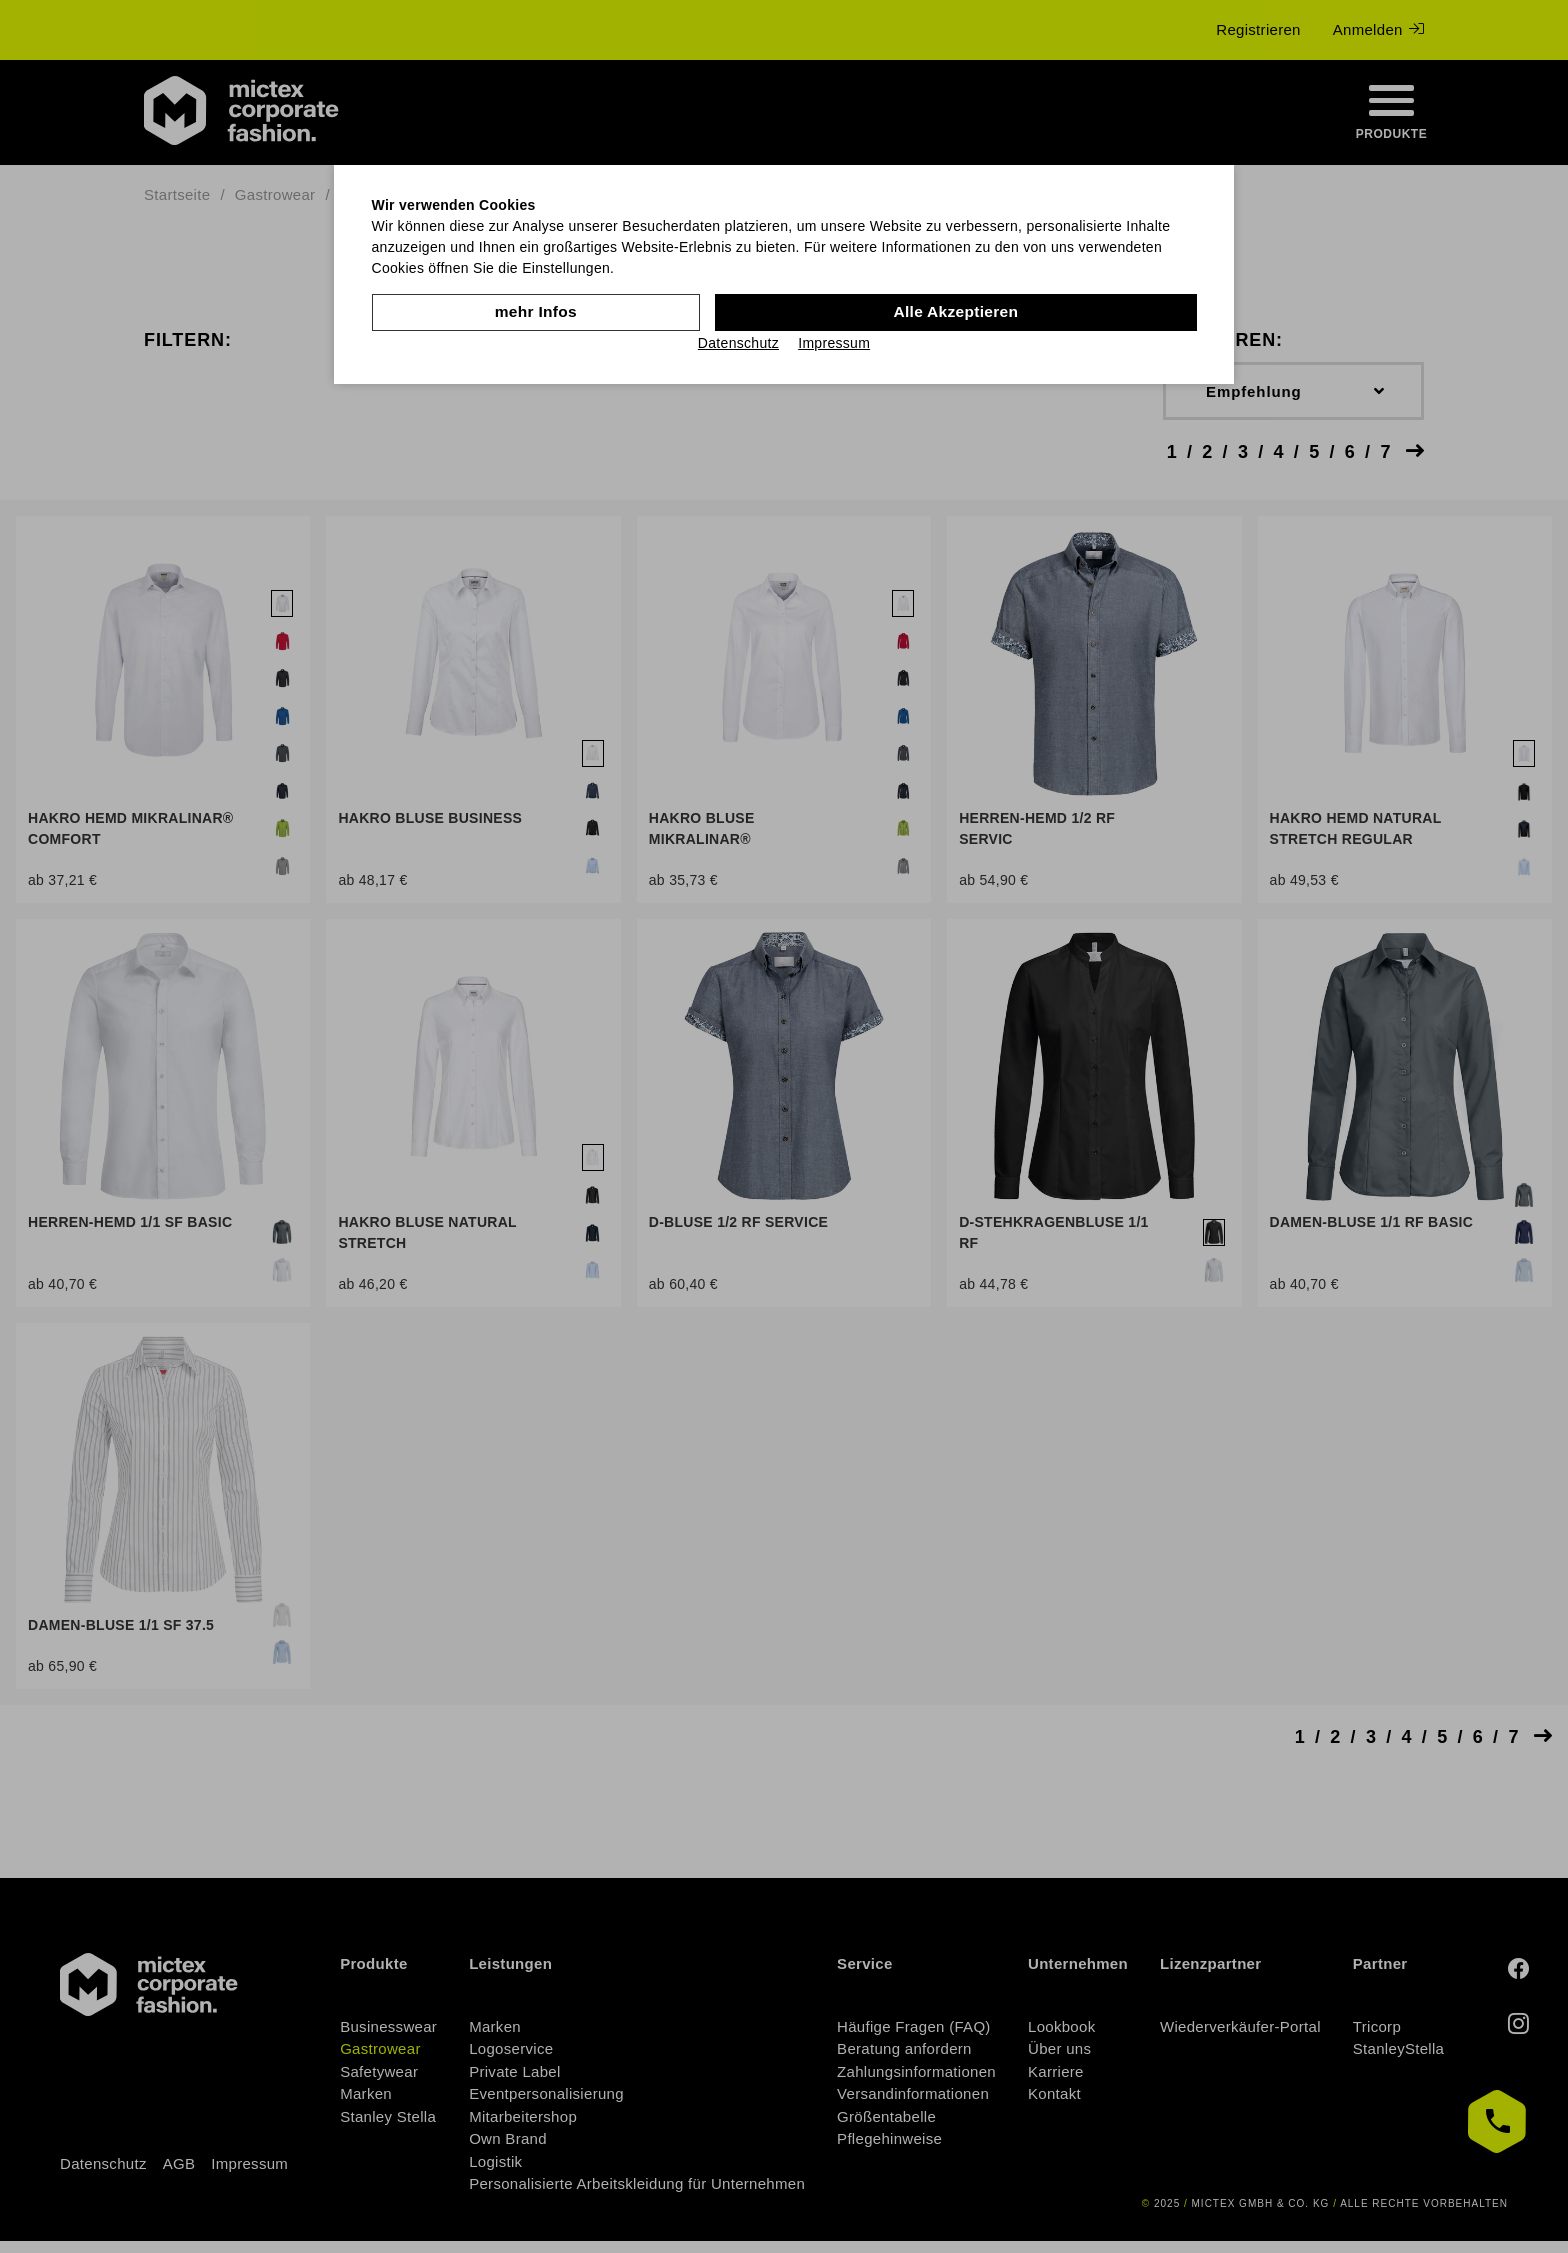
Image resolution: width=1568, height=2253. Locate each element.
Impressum (834, 342)
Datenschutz (738, 342)
